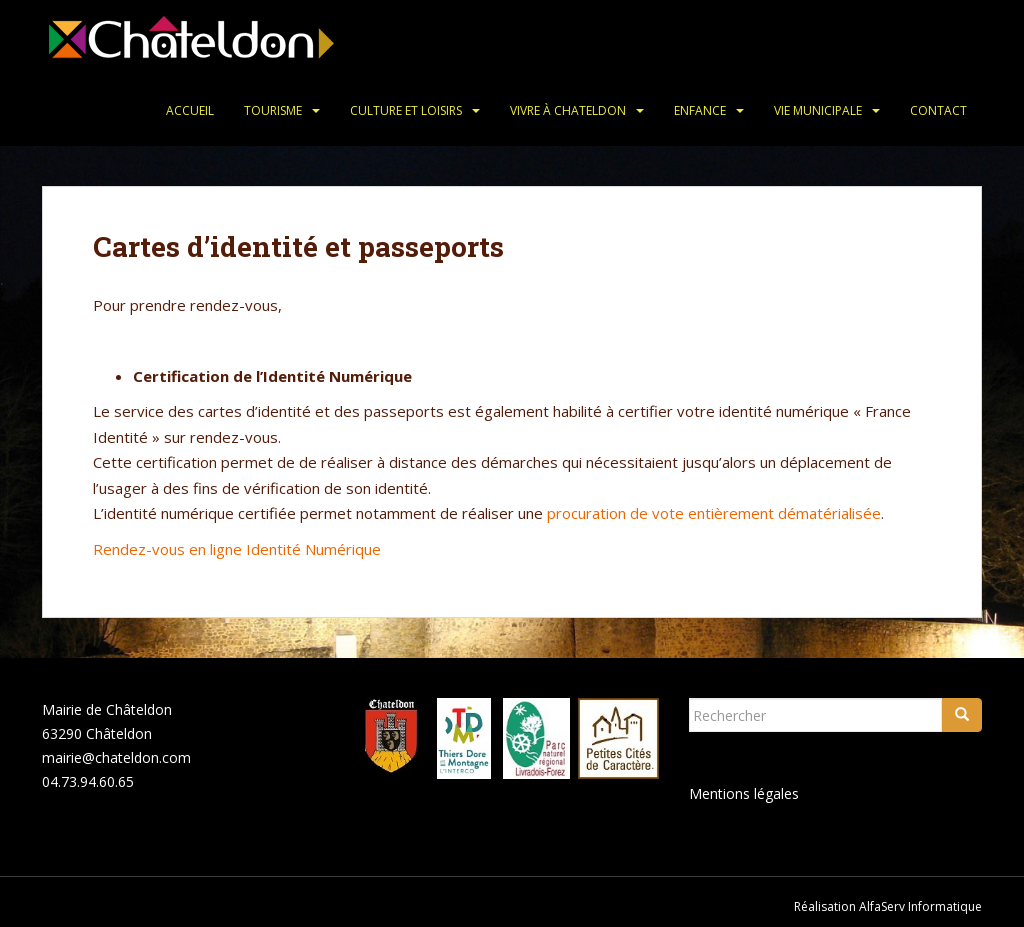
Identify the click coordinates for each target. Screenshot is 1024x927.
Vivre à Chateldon (568, 110)
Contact (938, 110)
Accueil (190, 110)
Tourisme (273, 110)
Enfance (700, 110)
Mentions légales (744, 793)
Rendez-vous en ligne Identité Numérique (237, 549)
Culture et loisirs (406, 110)
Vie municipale (818, 110)
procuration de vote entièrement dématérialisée (714, 513)
